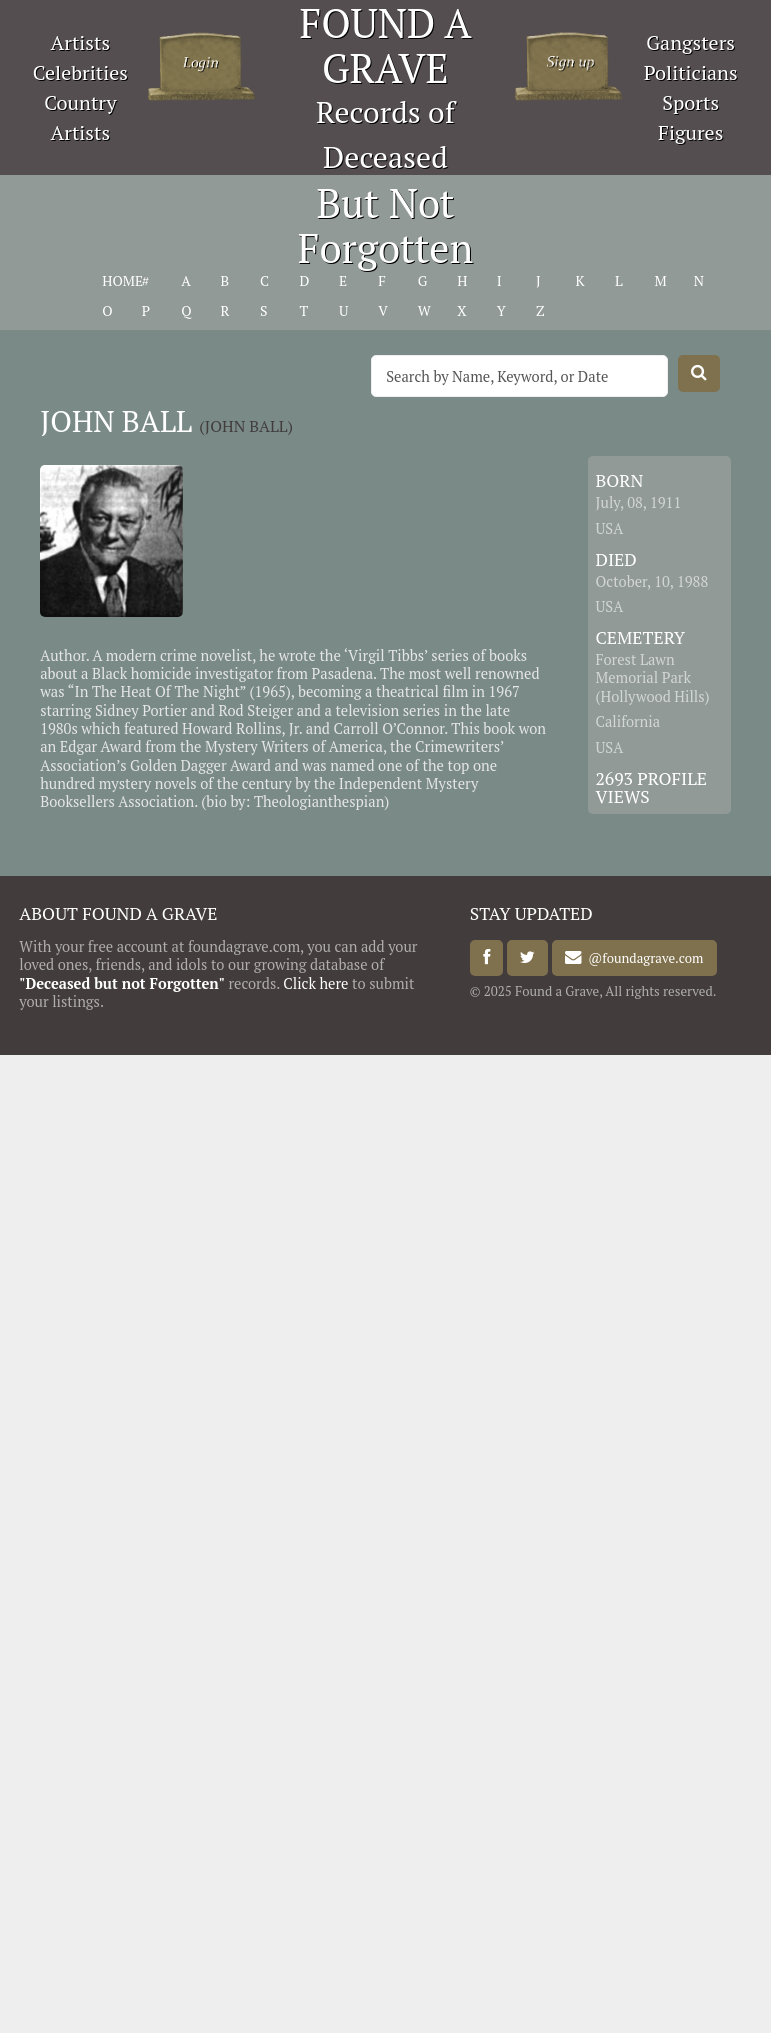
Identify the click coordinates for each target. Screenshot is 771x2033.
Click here (315, 983)
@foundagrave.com (642, 958)
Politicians (691, 72)
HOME (122, 281)
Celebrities (80, 72)
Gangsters (690, 42)
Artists (81, 42)
